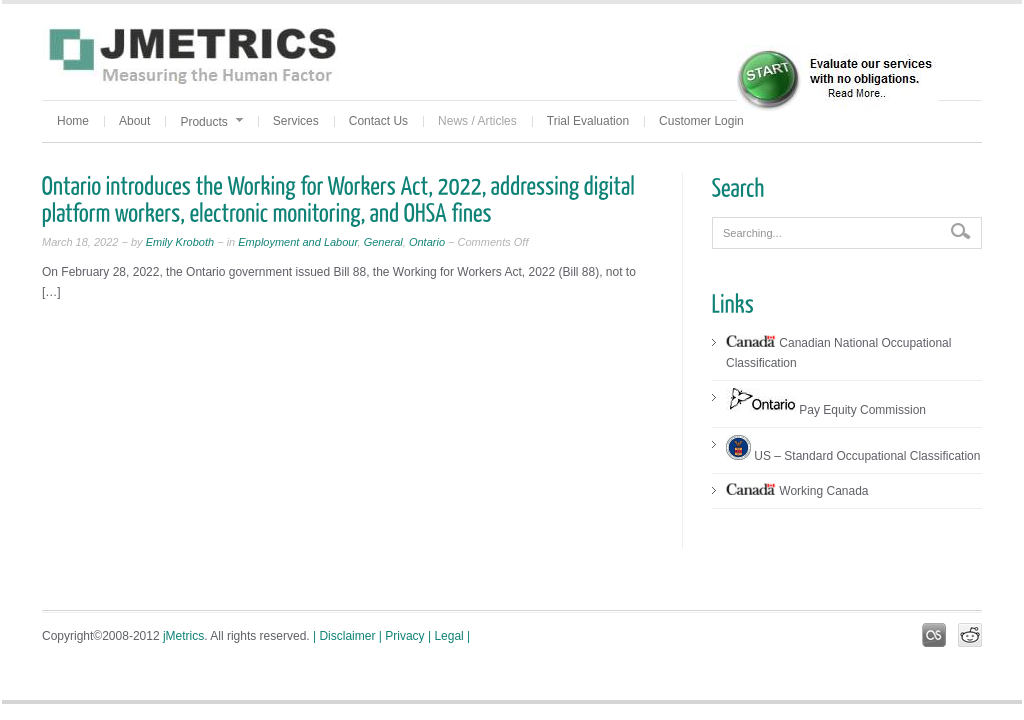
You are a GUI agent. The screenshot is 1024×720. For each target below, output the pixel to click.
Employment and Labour (297, 242)
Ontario (427, 242)
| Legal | (449, 636)
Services (296, 121)
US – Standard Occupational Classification (853, 456)
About (134, 121)
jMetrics (183, 636)
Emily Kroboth (179, 242)
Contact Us (378, 121)
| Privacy (402, 636)
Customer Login (701, 121)
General (383, 242)
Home (73, 121)
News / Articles (477, 121)
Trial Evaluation (588, 121)
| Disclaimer (344, 636)
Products (211, 122)
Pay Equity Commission (826, 410)
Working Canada (797, 491)
